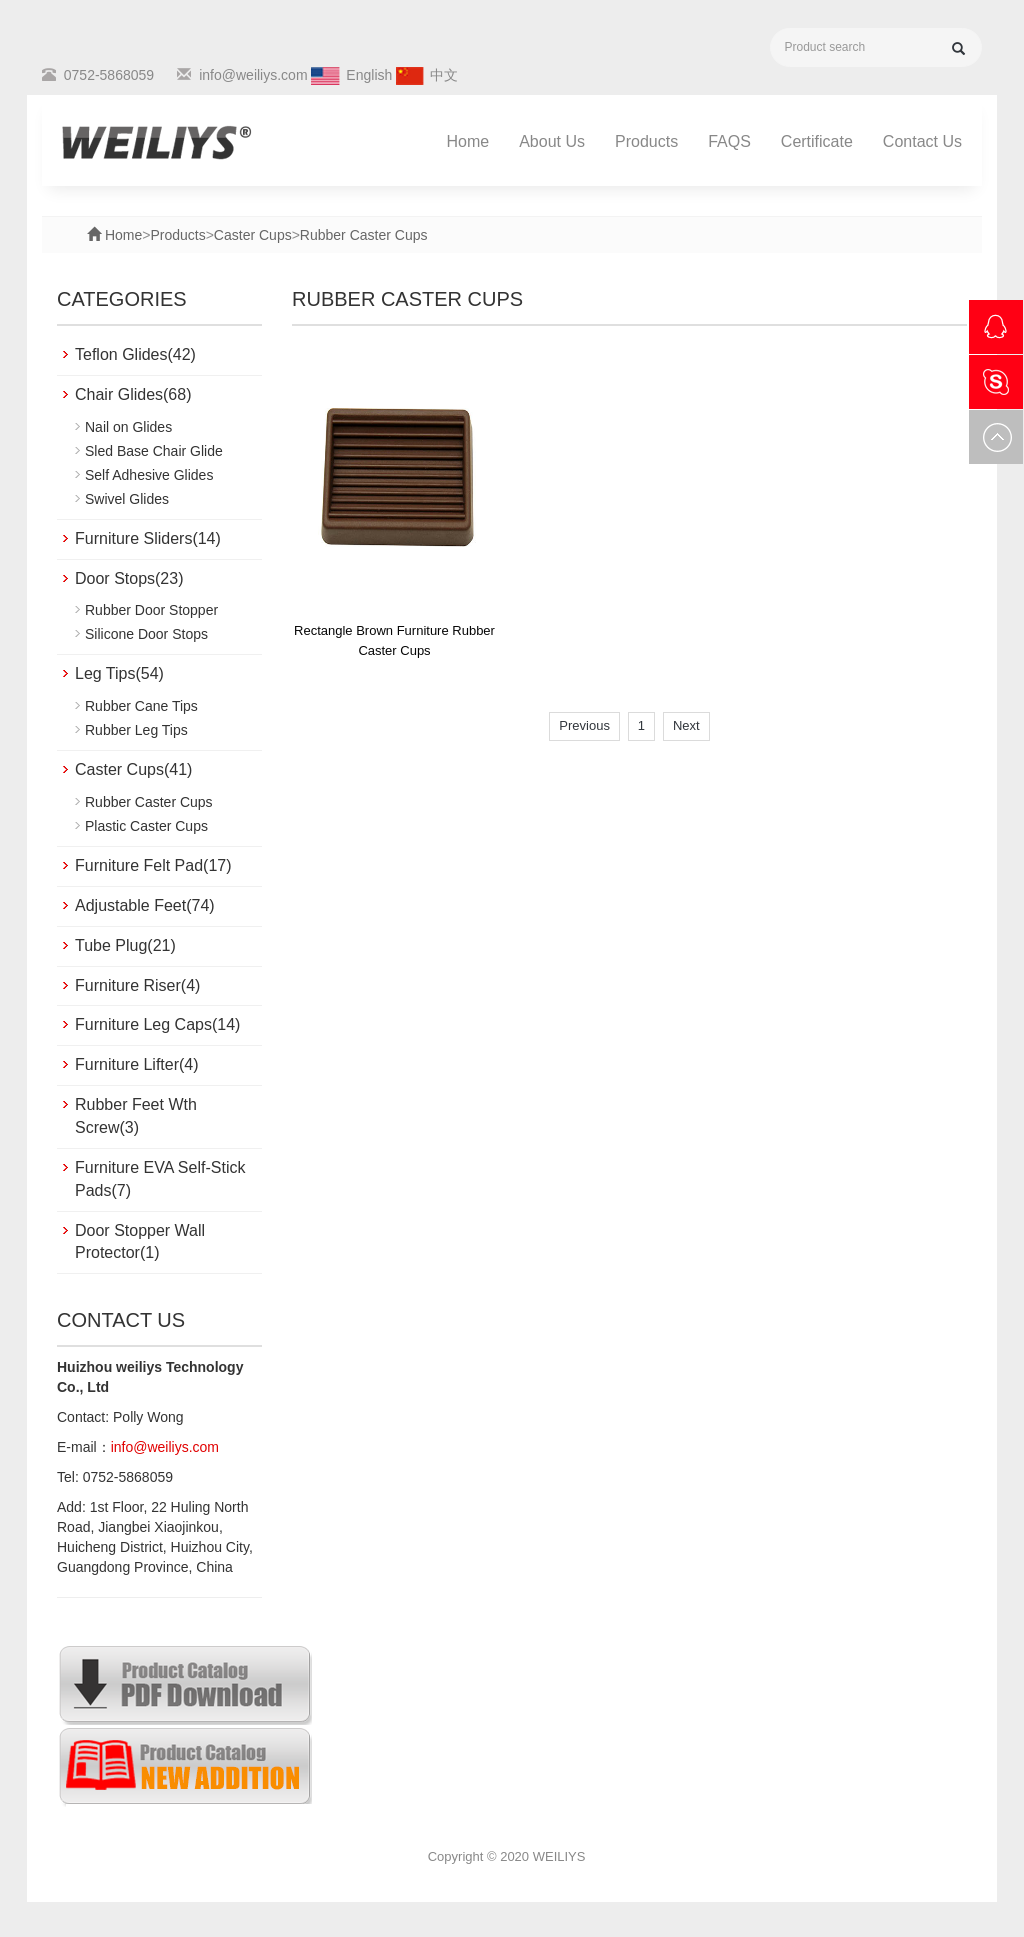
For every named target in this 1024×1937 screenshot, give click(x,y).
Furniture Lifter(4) (137, 1064)
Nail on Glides (128, 427)
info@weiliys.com (253, 75)
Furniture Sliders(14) (148, 538)
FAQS (729, 141)
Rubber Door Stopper (151, 610)
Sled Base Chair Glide (154, 451)
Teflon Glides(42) (135, 354)
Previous (584, 725)
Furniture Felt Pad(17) (153, 865)
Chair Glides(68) (133, 394)
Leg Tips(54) (119, 673)
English (369, 75)
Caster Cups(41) (133, 769)
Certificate (817, 141)
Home (468, 141)
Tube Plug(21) (125, 945)
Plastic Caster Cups (146, 826)
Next (686, 725)
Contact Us (922, 141)
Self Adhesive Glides (149, 475)
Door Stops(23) (129, 578)
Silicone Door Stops (146, 634)
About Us (552, 141)
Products (646, 141)
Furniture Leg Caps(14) (157, 1024)
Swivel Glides (127, 499)
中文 (444, 75)
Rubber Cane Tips (141, 706)
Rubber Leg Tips (136, 730)
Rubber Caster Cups (364, 235)
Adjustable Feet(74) (145, 905)
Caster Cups (253, 235)
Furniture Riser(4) (137, 985)
